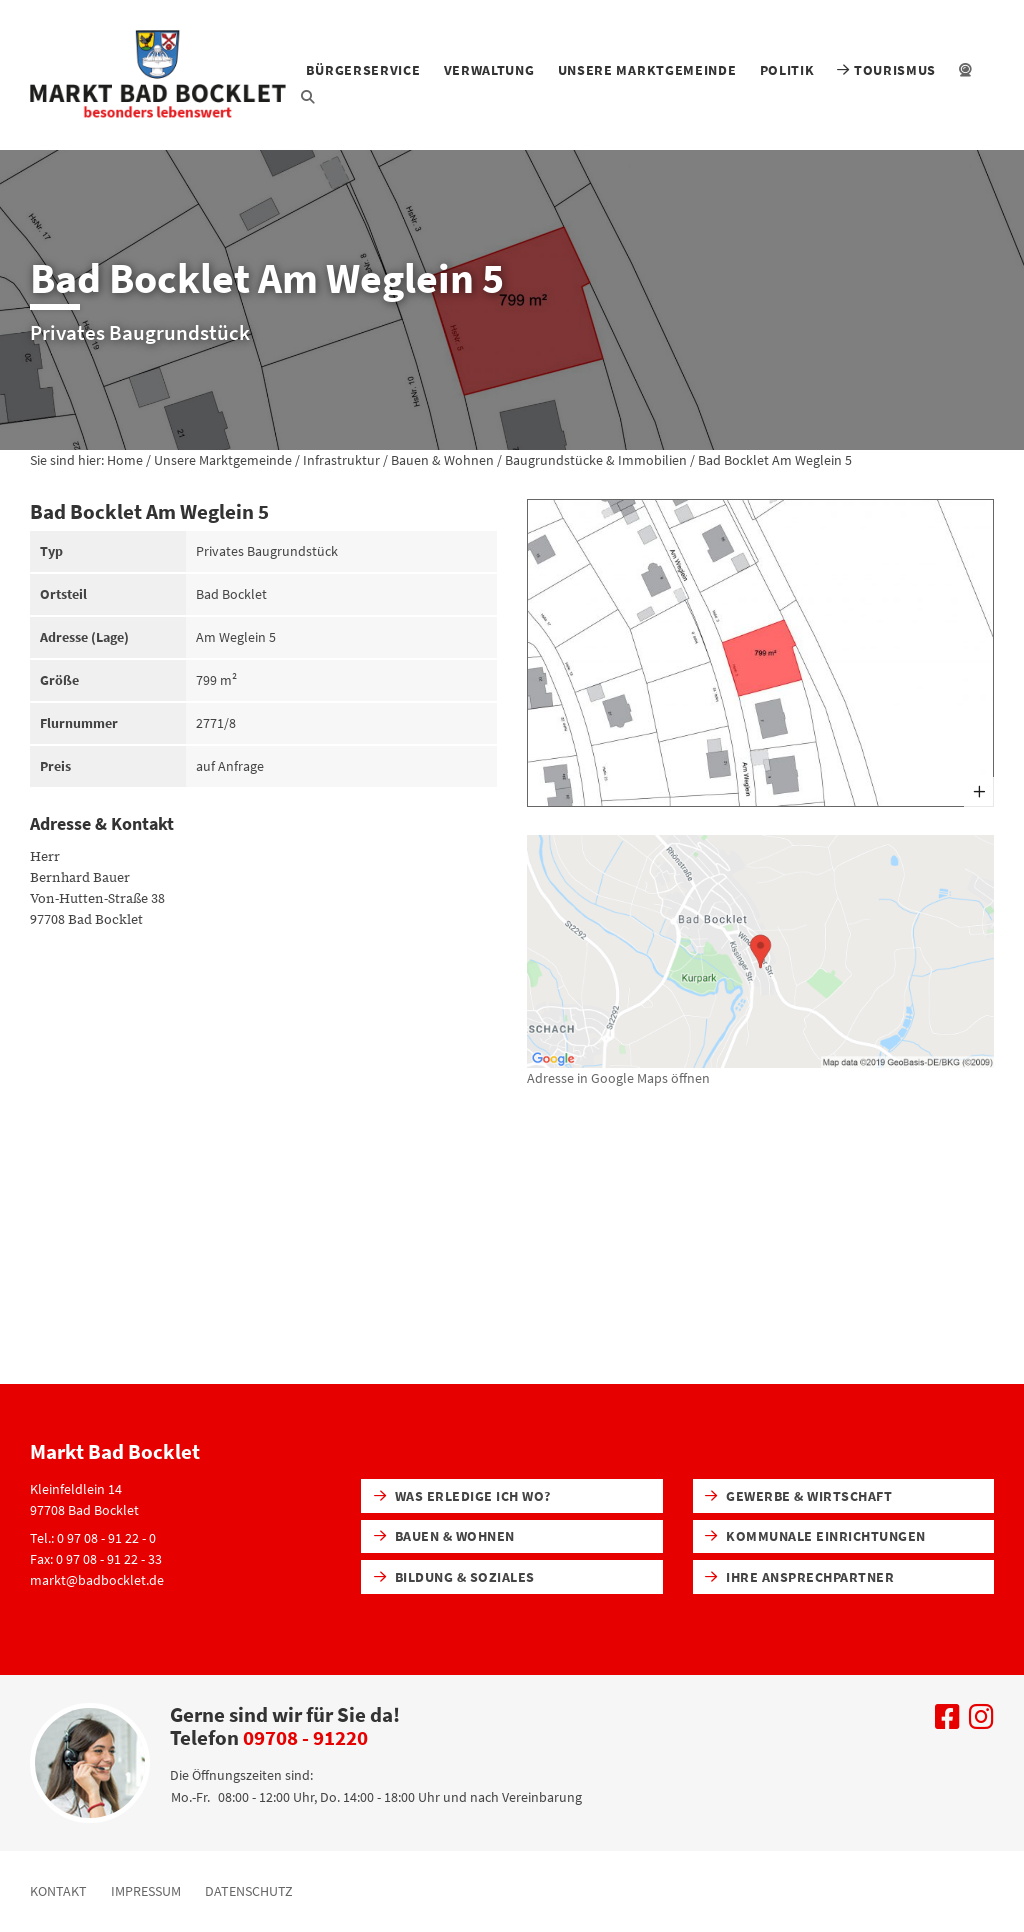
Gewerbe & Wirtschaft (798, 1496)
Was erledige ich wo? (462, 1496)
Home (125, 460)
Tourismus (886, 70)
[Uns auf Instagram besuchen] (981, 1722)
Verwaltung (489, 70)
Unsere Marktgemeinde (647, 70)
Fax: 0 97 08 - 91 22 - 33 (96, 1559)
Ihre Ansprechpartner (799, 1577)
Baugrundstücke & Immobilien (596, 460)
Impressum (146, 1891)
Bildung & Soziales (454, 1577)
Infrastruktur (341, 460)
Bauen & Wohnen (442, 460)
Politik (787, 70)
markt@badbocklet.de (97, 1580)
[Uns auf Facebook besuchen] (947, 1722)
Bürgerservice (363, 70)
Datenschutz (249, 1891)
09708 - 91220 (305, 1737)
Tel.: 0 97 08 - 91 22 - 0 (93, 1538)
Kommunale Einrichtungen (815, 1536)
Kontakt (58, 1891)
